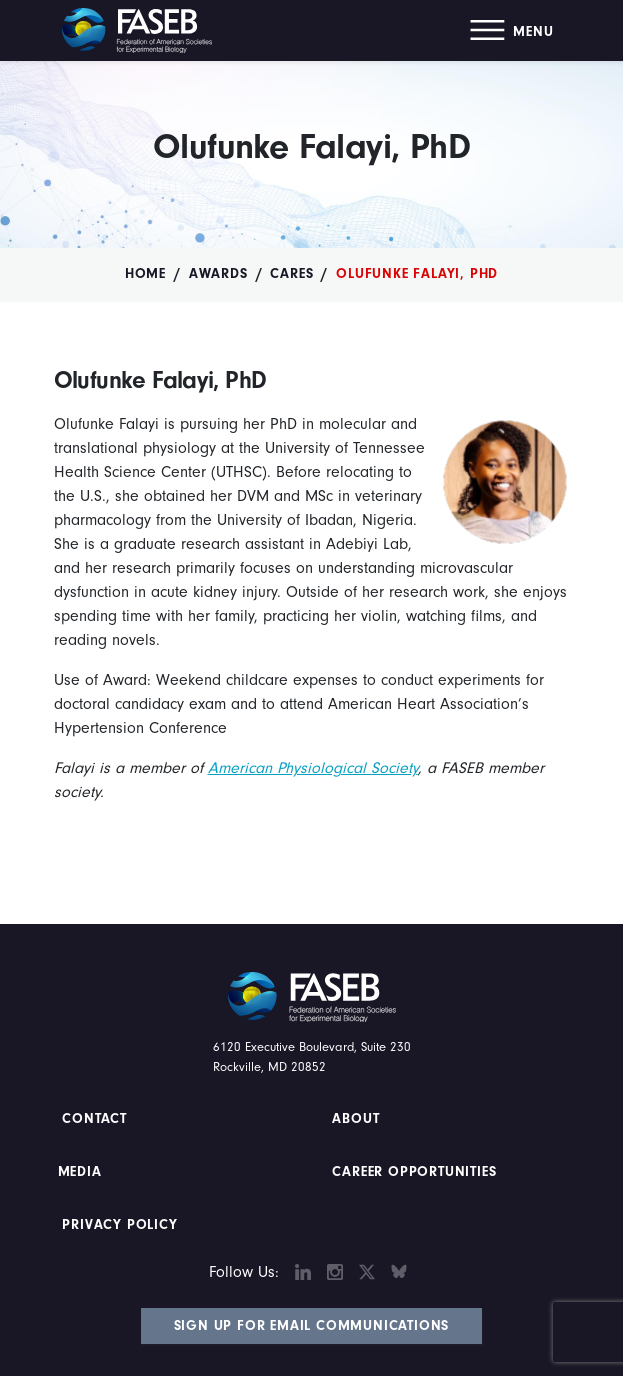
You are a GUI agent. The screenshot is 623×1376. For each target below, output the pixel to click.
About (356, 1119)
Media (80, 1172)
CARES (291, 274)
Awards (218, 274)
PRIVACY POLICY (120, 1225)
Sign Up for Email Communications (312, 1326)
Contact (96, 1119)
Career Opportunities (412, 1172)
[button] (511, 30)
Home (145, 274)
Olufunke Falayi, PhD (417, 274)
